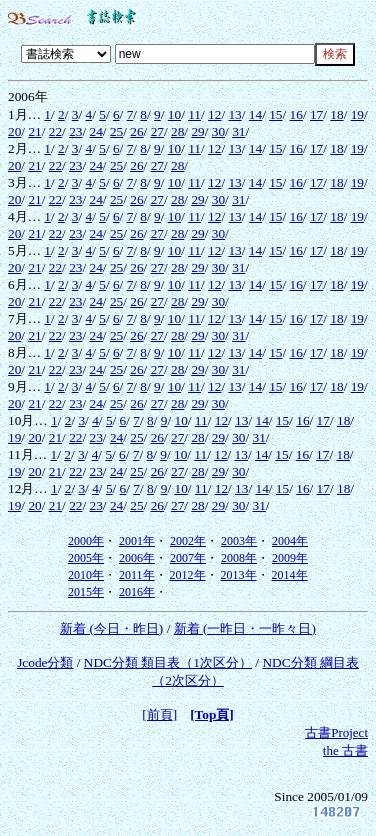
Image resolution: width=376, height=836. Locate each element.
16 (296, 114)
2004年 (290, 541)
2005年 (86, 558)
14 (255, 114)
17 (316, 114)
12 (214, 114)
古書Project (336, 732)
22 (55, 131)
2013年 (239, 575)
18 (336, 114)
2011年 (137, 575)
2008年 (239, 558)
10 (174, 114)
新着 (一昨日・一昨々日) (245, 628)
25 (116, 131)
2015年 (86, 592)
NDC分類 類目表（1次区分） (168, 662)
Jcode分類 (45, 662)
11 (194, 114)
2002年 (188, 541)
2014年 (290, 575)
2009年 (290, 558)
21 (34, 131)
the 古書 (345, 750)
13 (234, 114)
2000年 (86, 541)
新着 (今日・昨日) (111, 628)
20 (14, 131)
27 (157, 131)
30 (218, 131)
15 (275, 114)
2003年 (239, 541)
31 (238, 131)
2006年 (137, 558)
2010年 (86, 575)
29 (197, 131)
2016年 (137, 592)
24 (96, 131)
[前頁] (159, 714)
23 (75, 131)
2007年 (188, 558)
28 (177, 131)
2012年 (188, 575)
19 (357, 114)
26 (136, 131)
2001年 (137, 541)
